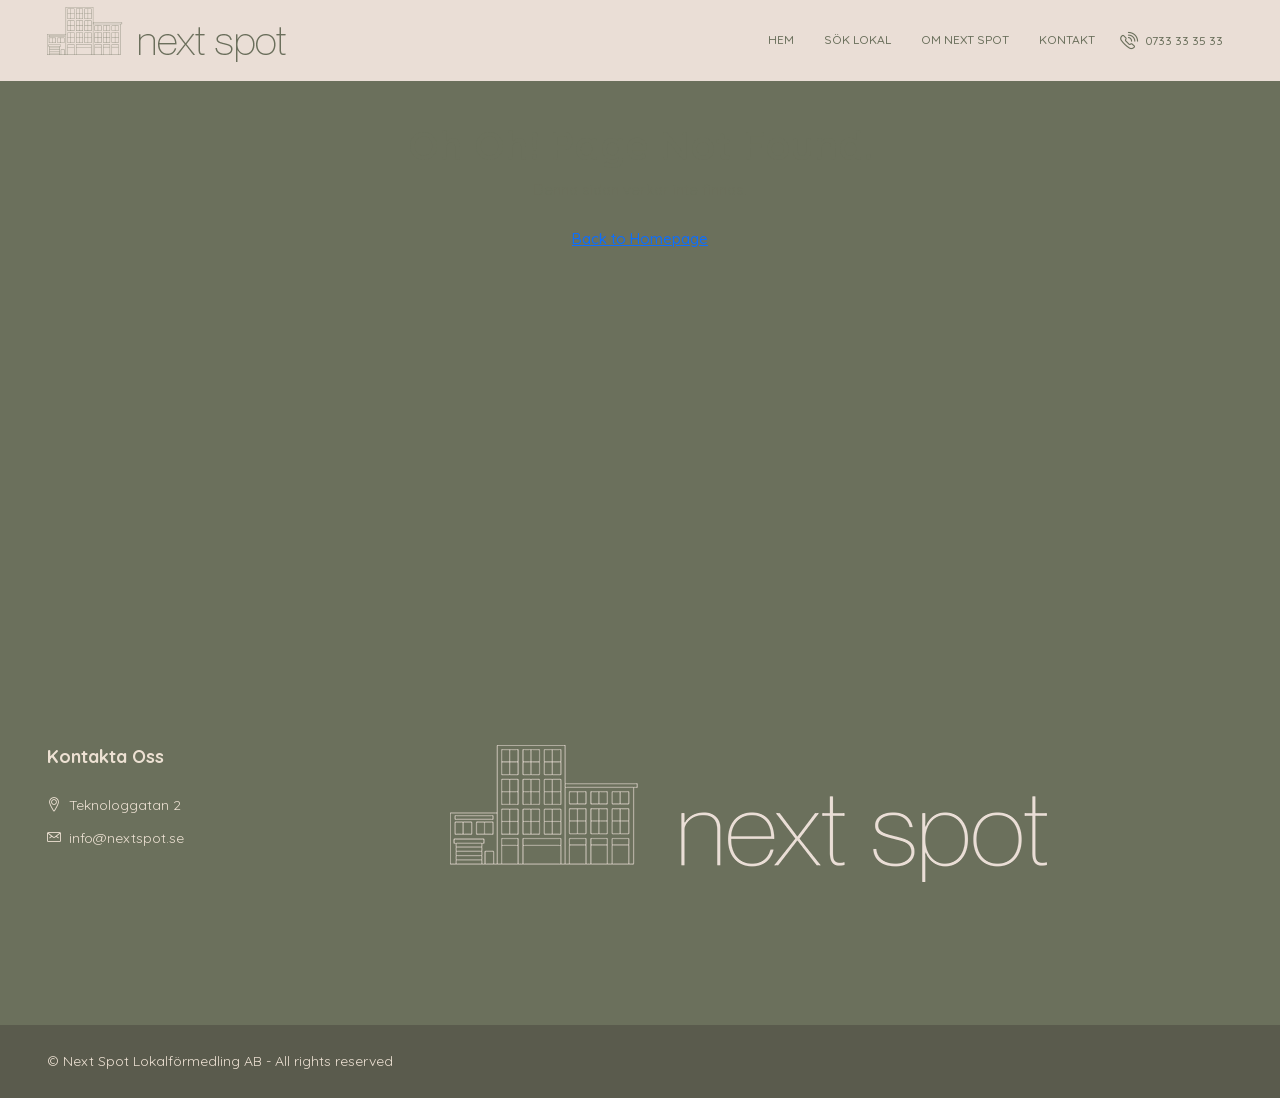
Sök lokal (857, 39)
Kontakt (1067, 39)
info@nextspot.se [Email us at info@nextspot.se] (126, 838)
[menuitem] (1171, 40)
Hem (781, 39)
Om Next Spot (965, 39)
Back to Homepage (640, 238)
